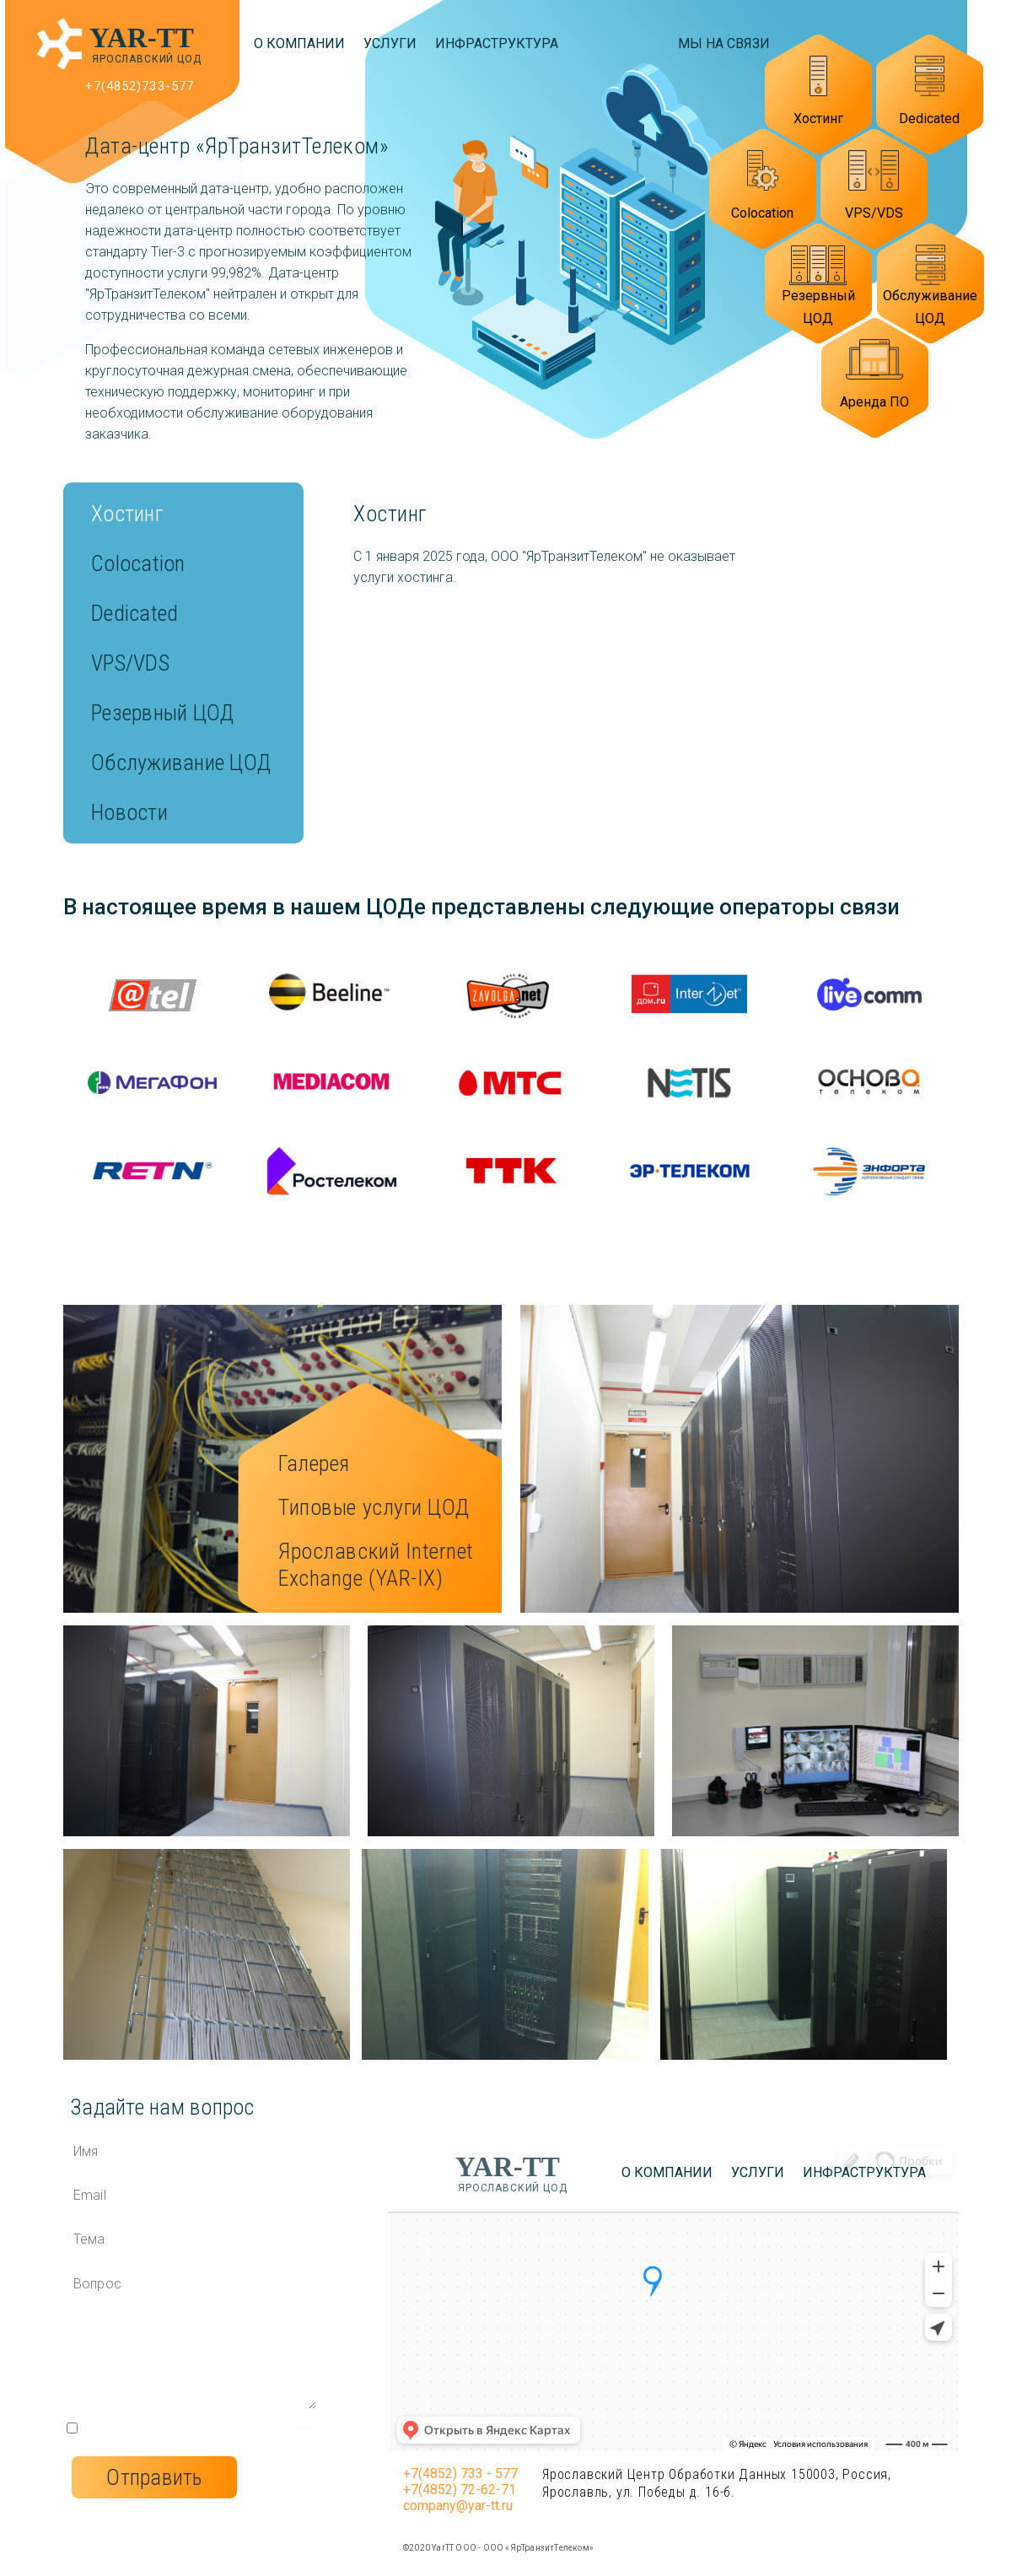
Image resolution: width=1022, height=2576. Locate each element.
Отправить (154, 2477)
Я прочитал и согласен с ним (197, 2427)
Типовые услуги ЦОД (373, 1507)
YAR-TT (141, 37)
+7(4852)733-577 (139, 86)
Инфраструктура (496, 43)
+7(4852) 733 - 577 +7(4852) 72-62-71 (460, 2482)
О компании (299, 43)
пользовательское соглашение (186, 2427)
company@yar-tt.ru (458, 2506)
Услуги (390, 43)
